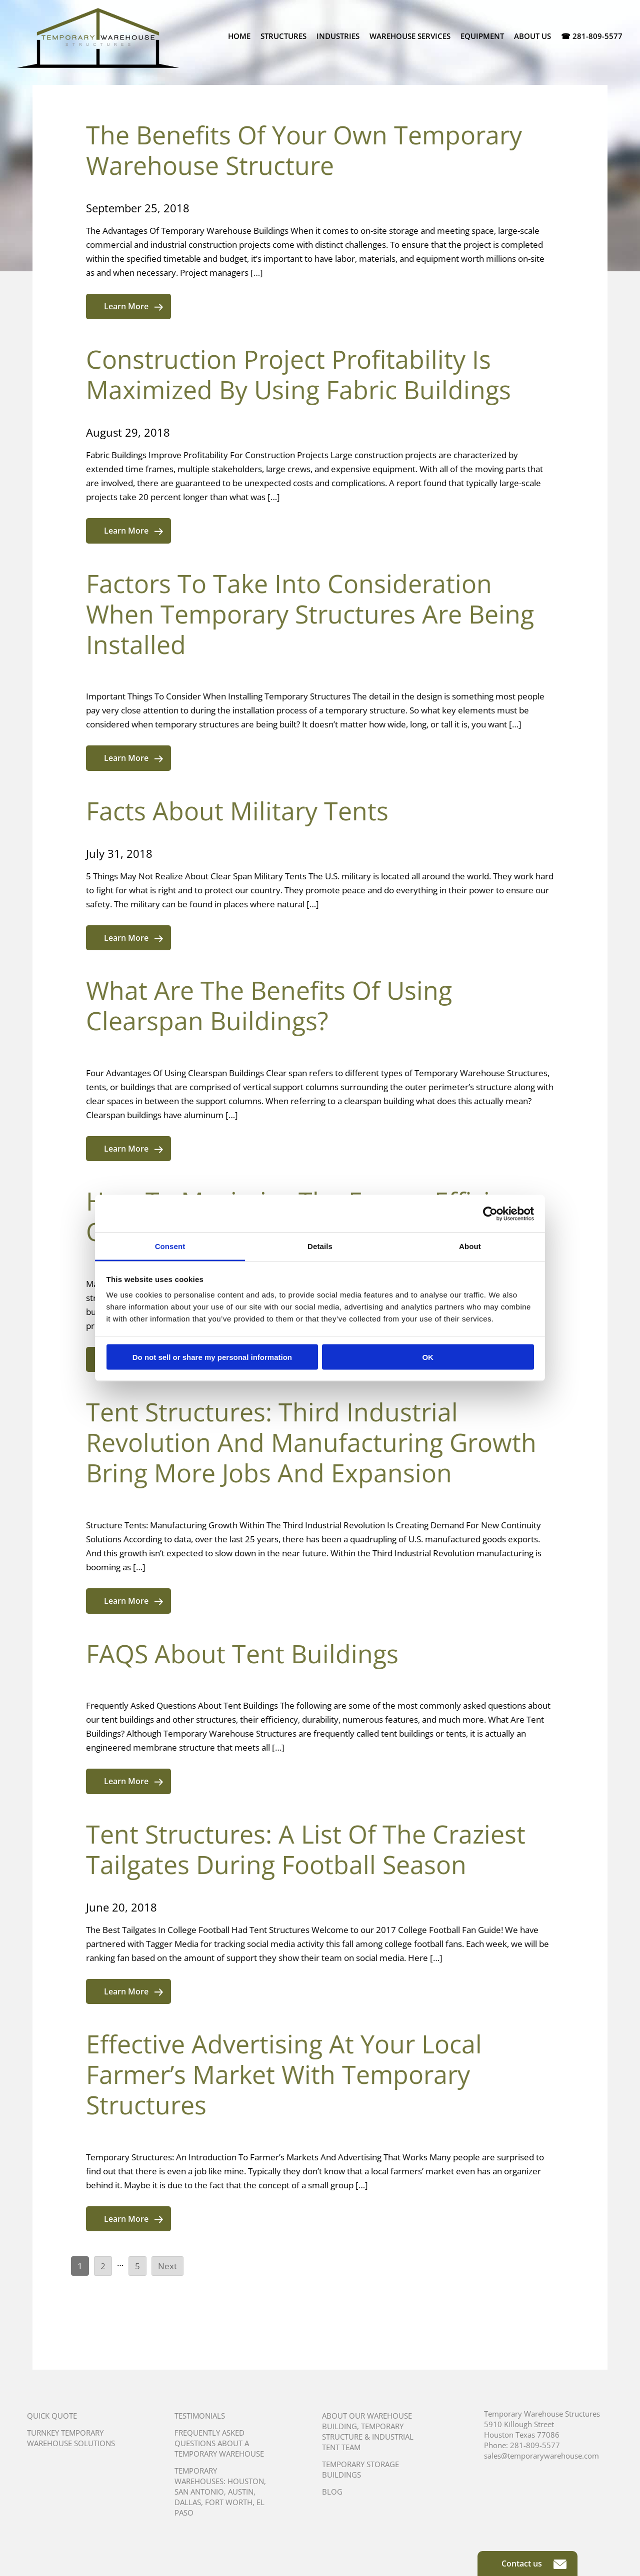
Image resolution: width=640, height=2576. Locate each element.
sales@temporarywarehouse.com (541, 2456)
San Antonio (199, 2492)
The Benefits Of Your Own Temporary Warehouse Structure (304, 150)
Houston (246, 2481)
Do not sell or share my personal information (212, 1356)
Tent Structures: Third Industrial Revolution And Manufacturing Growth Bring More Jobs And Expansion (311, 1442)
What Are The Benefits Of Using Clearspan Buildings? (269, 1005)
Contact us (534, 2563)
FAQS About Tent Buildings (242, 1654)
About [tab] (470, 1246)
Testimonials (199, 2416)
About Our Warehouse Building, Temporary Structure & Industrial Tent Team (368, 2431)
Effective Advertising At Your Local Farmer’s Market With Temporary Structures (284, 2074)
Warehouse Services (410, 36)
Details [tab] (320, 1246)
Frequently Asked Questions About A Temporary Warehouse (219, 2443)
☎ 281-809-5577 (591, 36)
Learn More (133, 306)
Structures (283, 36)
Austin (241, 2492)
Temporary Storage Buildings (360, 2469)
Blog (332, 2492)
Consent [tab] (170, 1246)
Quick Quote (52, 2416)
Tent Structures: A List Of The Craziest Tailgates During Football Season (306, 1849)
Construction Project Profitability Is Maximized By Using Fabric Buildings (298, 374)
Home (239, 36)
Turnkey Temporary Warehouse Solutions (71, 2438)
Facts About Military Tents (237, 811)
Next (167, 2266)
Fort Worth (228, 2502)
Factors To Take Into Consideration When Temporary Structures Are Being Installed (310, 614)
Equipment (482, 36)
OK (428, 1356)
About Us (532, 36)
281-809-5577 (535, 2445)
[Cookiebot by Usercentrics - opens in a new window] (490, 1213)
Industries (338, 36)
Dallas (187, 2502)
